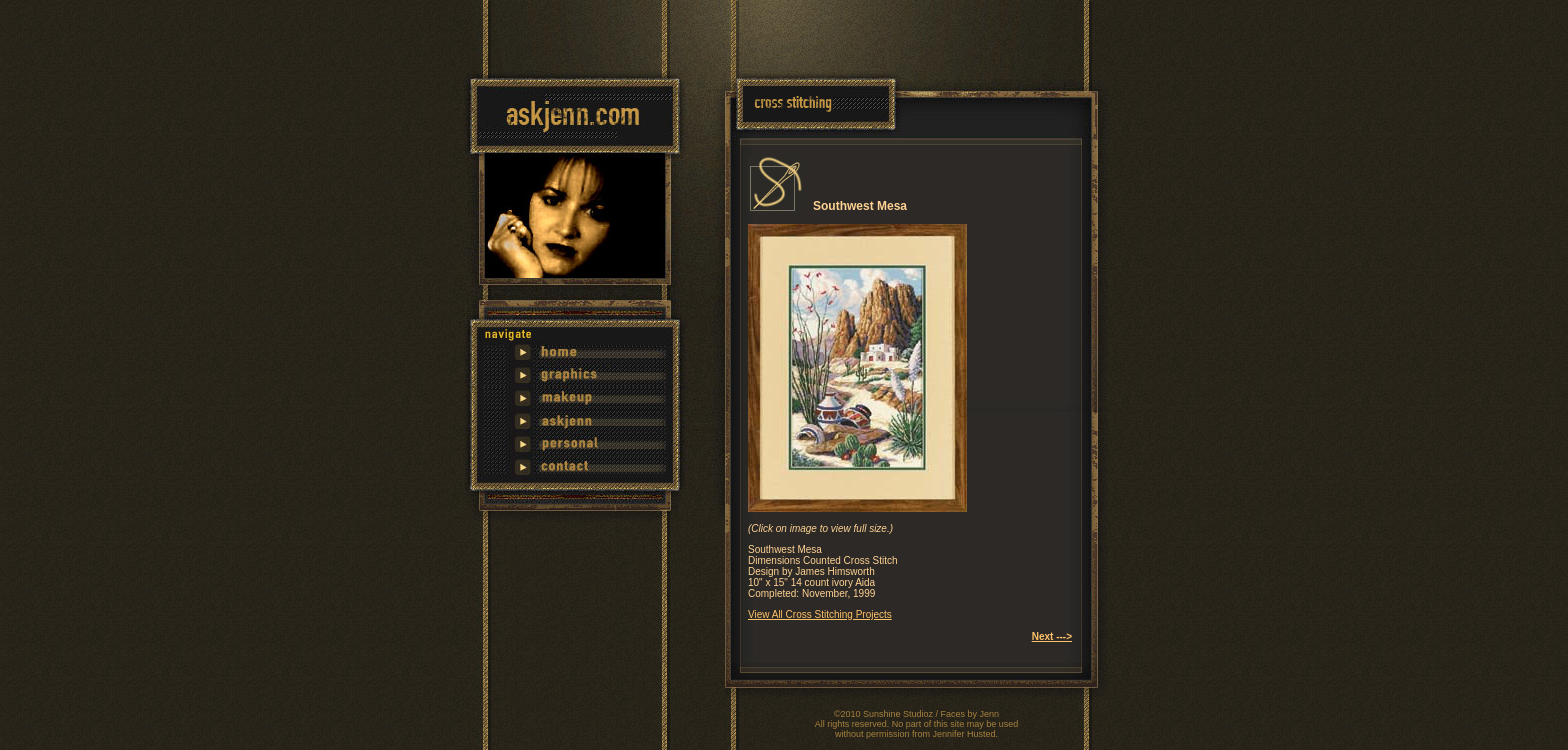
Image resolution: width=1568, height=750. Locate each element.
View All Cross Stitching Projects (820, 614)
